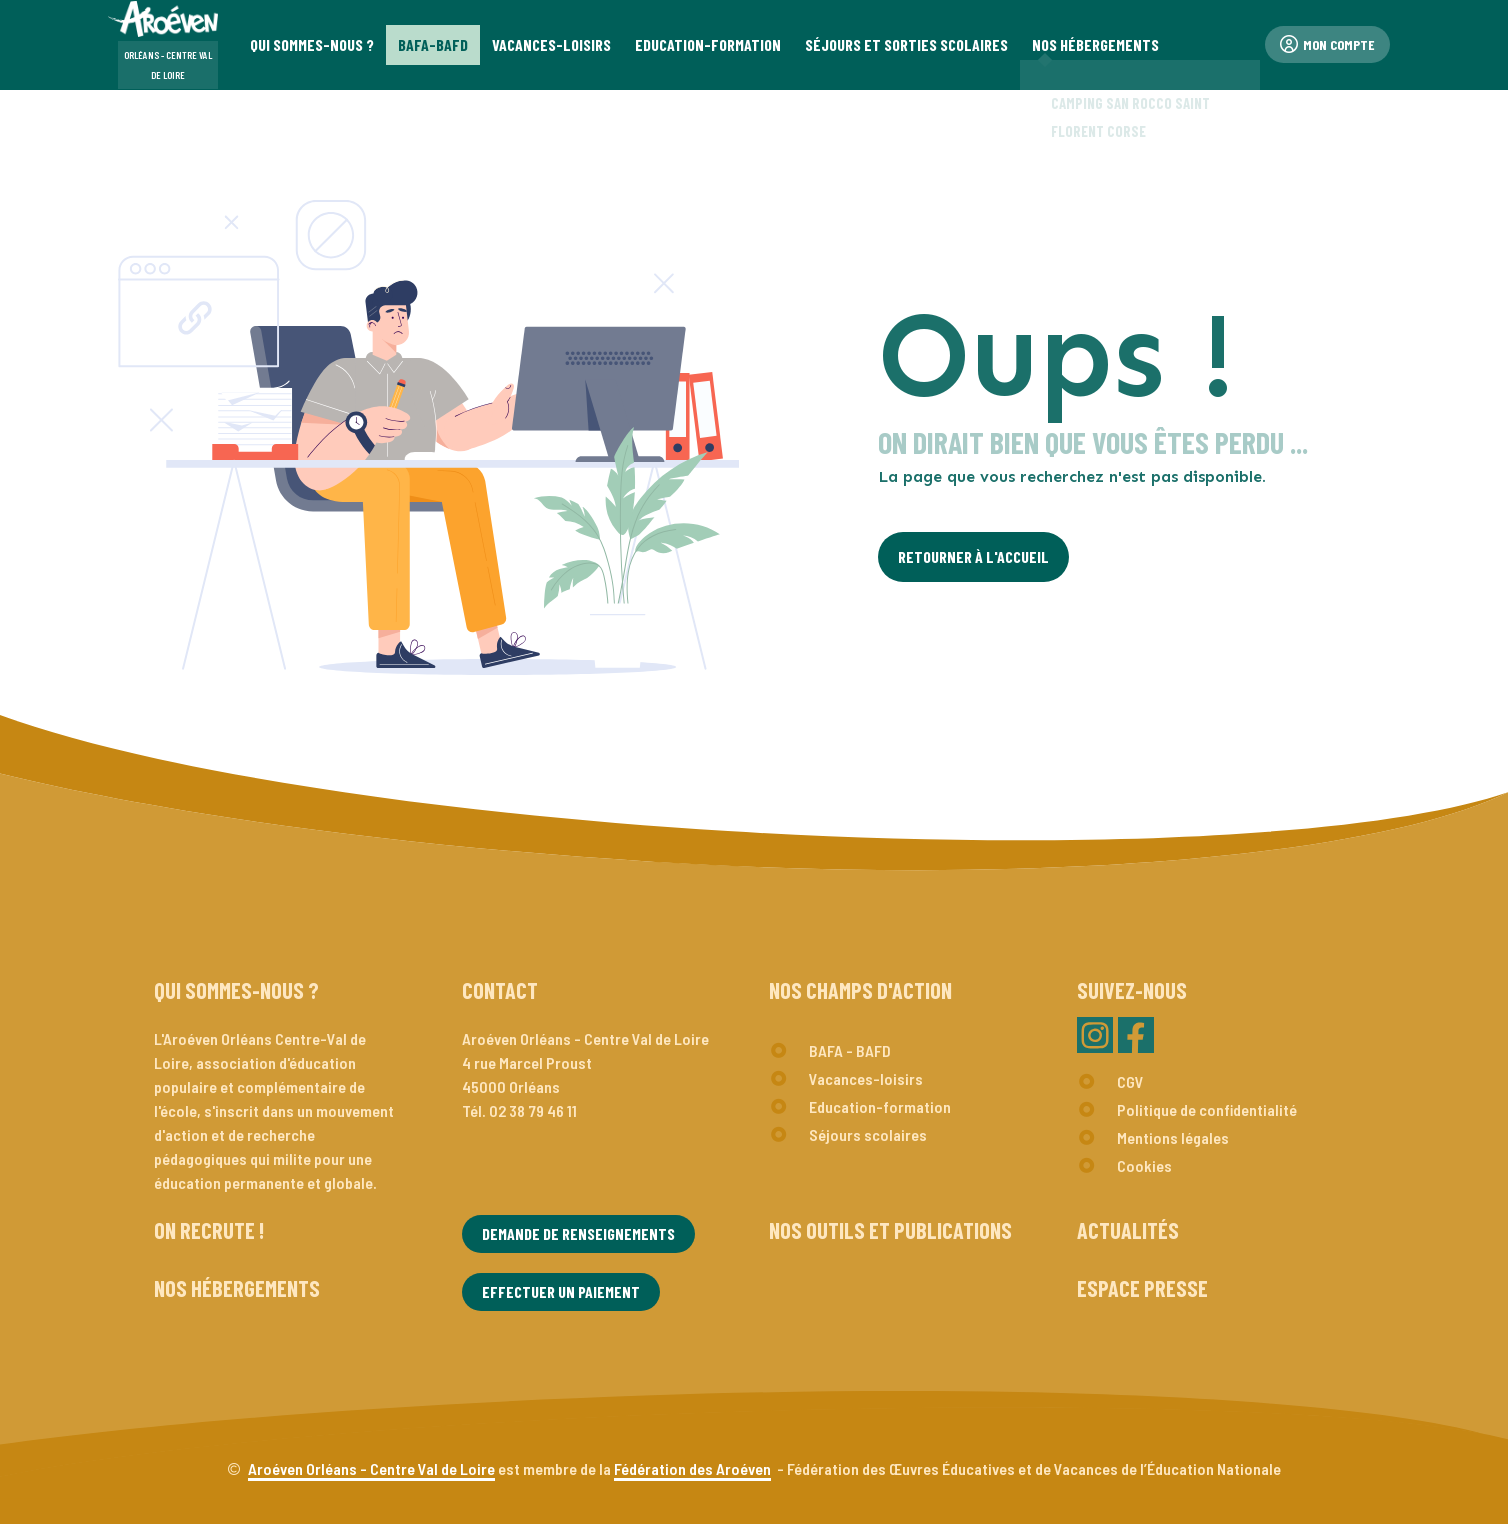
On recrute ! (209, 1230)
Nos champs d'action (860, 990)
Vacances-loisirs (866, 1078)
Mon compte (1327, 44)
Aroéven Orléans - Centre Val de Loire (371, 1468)
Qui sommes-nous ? (236, 990)
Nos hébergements (237, 1288)
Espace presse (1142, 1288)
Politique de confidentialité (1207, 1109)
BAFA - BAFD (850, 1050)
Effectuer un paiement (561, 1291)
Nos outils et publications (890, 1230)
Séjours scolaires (868, 1134)
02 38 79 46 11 (533, 1110)
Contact (500, 990)
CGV (1130, 1081)
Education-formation (880, 1106)
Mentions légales (1173, 1137)
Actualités (1128, 1230)
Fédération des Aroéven (692, 1468)
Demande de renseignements (578, 1233)
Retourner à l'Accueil (973, 556)
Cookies (1144, 1165)
